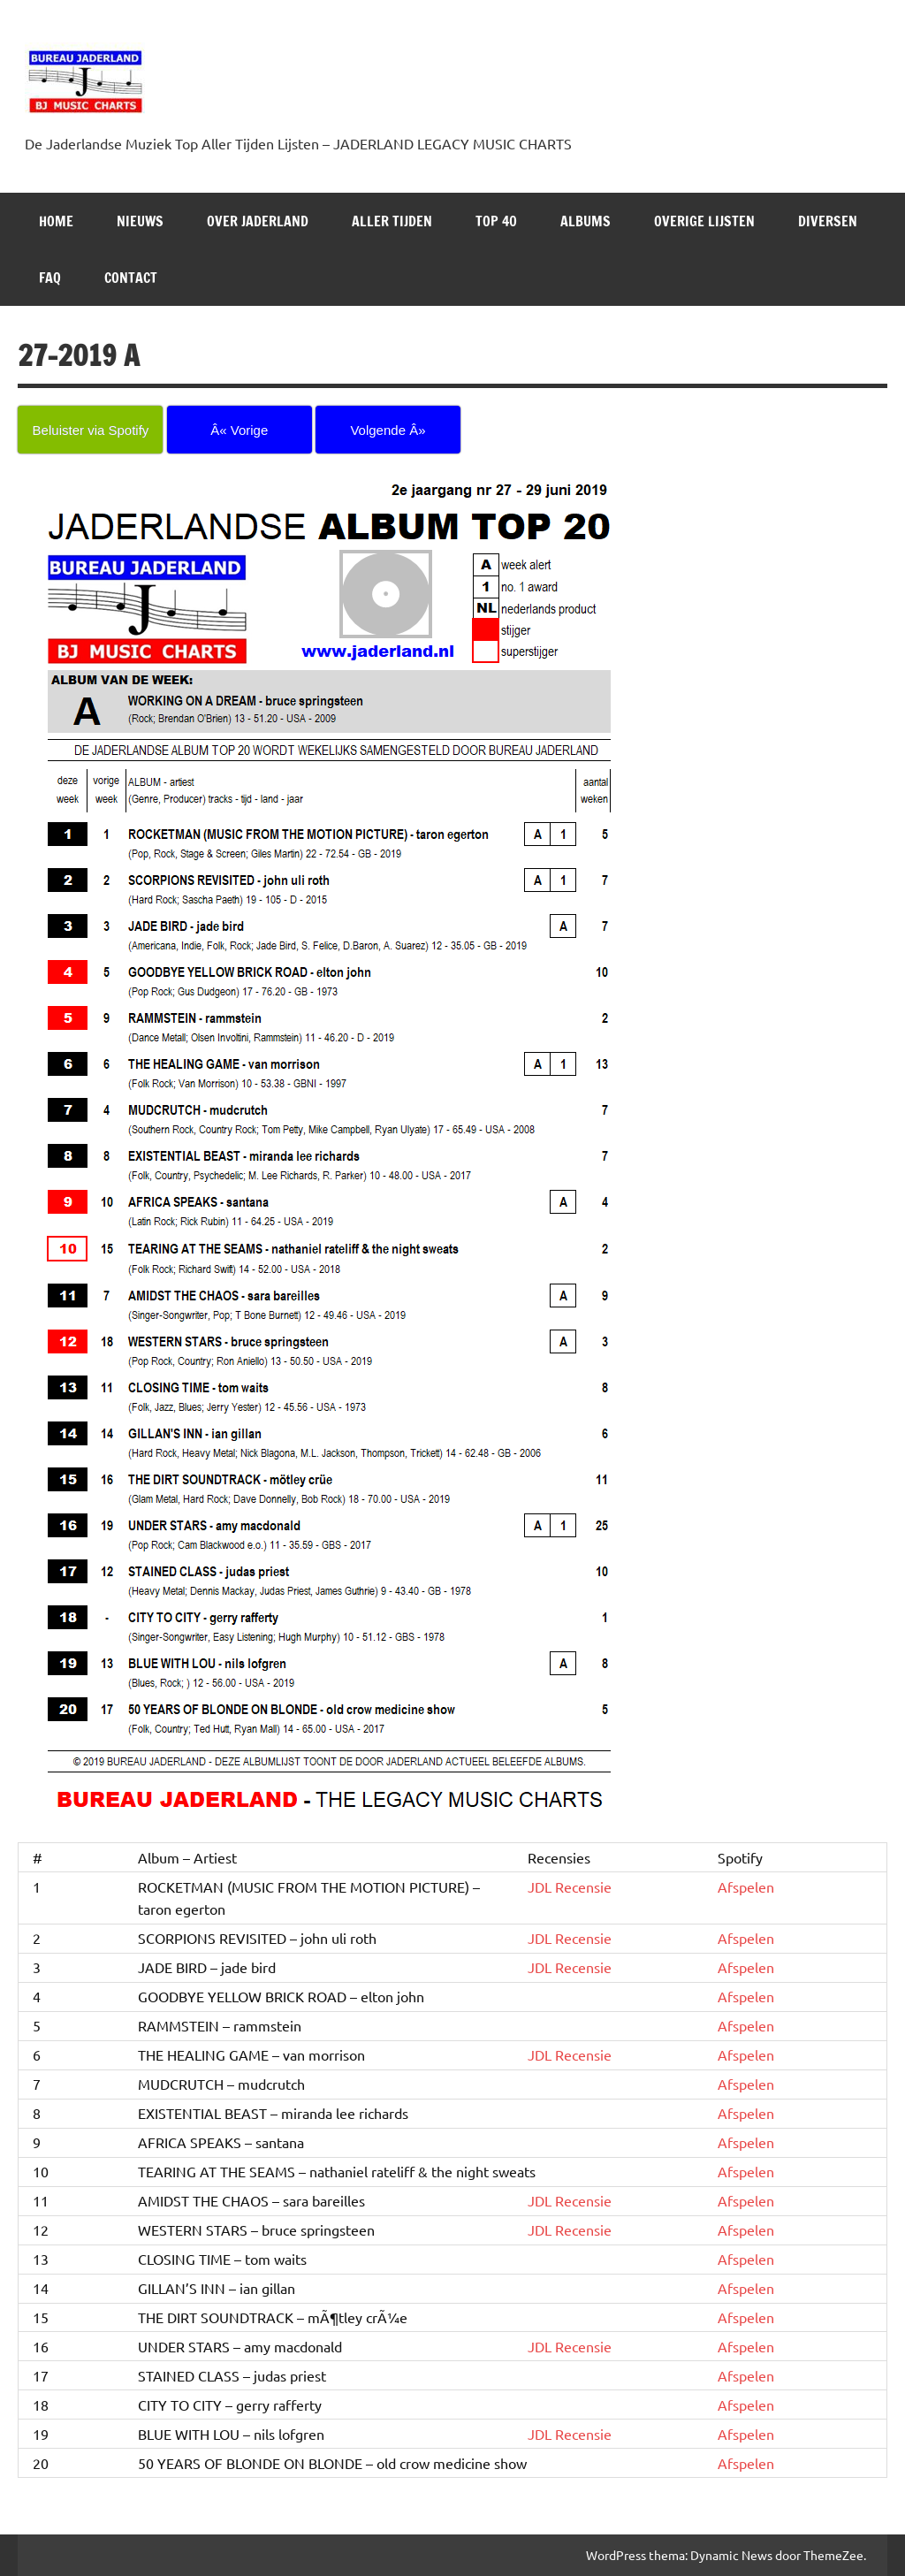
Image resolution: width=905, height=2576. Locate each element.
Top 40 (496, 221)
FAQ (50, 277)
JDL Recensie (570, 1886)
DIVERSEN (827, 221)
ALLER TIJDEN (392, 221)
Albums (585, 221)
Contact (130, 277)
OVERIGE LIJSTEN (704, 221)
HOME (56, 221)
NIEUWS (140, 221)
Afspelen (746, 1886)
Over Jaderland (257, 221)
